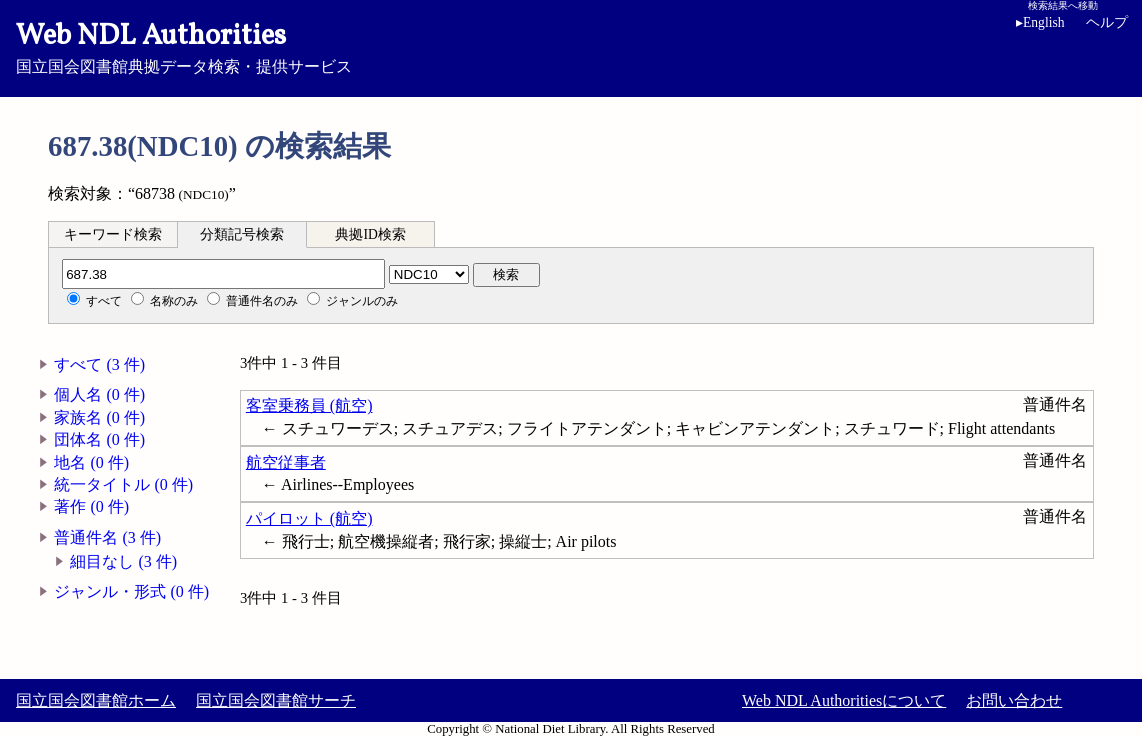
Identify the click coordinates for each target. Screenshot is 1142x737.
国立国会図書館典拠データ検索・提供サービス (571, 46)
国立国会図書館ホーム (96, 700)
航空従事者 (286, 462)
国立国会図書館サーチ (276, 700)
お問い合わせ (1014, 700)
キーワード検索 (113, 234)
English (1044, 22)
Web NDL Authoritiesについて (844, 700)
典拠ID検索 (370, 234)
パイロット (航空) (309, 518)
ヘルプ (1107, 22)
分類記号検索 (242, 234)
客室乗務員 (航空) (309, 405)
